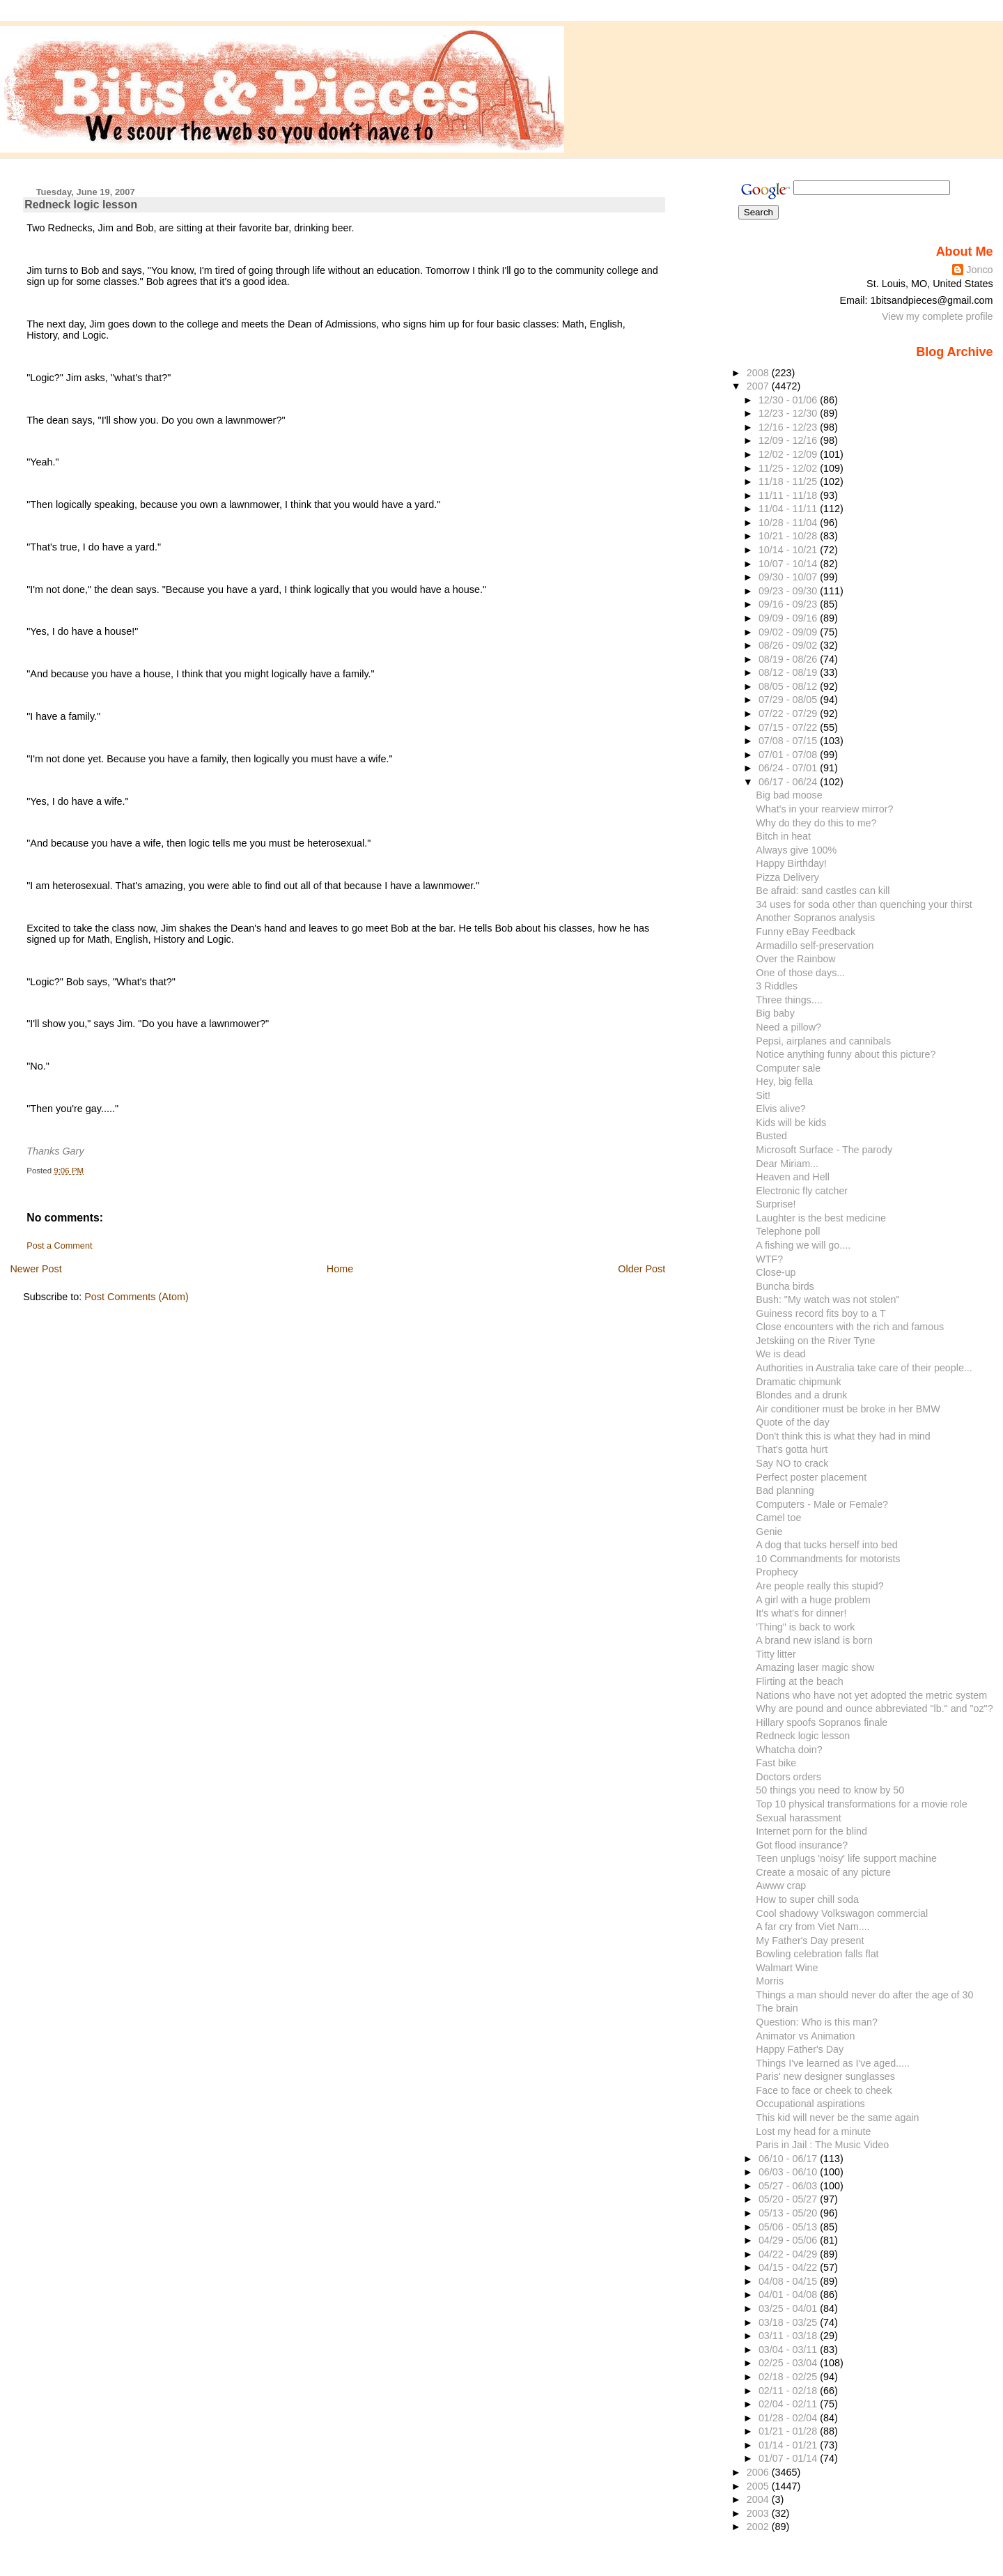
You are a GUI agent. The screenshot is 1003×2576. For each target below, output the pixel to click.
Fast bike (776, 1762)
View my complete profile (937, 316)
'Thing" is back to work (805, 1627)
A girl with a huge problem (813, 1599)
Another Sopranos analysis (815, 917)
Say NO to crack (792, 1463)
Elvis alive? (780, 1108)
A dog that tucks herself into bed (826, 1544)
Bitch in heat (783, 836)
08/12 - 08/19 (789, 672)
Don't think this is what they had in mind (843, 1436)
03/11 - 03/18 (789, 2335)
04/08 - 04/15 (789, 2281)
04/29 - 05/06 (789, 2240)
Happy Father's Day (799, 2049)
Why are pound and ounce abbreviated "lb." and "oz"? (874, 1708)
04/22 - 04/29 (789, 2254)
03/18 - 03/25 (789, 2322)
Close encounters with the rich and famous (850, 1326)
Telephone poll (788, 1231)
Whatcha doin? (789, 1749)
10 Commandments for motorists (828, 1558)
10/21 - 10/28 (789, 535)
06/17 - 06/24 (789, 781)
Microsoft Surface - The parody (824, 1149)
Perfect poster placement (811, 1477)
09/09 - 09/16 (789, 618)
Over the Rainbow (795, 958)
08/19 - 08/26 (789, 659)
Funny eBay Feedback (805, 931)
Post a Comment (59, 1246)
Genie (769, 1531)
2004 (759, 2499)
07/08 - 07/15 (789, 740)
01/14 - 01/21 (789, 2445)
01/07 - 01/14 (789, 2458)
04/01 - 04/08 (789, 2294)
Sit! (763, 1095)
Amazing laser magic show (815, 1667)
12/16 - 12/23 (789, 427)
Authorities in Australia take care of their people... (864, 1367)
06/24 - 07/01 (789, 767)
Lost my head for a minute (813, 2131)
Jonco (979, 269)
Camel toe (778, 1517)
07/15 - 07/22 (789, 727)
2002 (759, 2526)
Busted (771, 1135)
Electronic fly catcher (802, 1190)
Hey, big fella (784, 1081)
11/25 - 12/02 (789, 468)
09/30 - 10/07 (789, 577)
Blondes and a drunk (801, 1395)
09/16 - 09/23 (789, 604)
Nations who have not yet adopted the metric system (871, 1695)
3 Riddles (777, 986)
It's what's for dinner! (801, 1613)
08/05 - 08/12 (789, 686)
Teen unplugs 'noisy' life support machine (846, 1858)
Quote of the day (793, 1422)
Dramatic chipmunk (798, 1381)
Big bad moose (789, 795)
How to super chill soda (807, 1899)
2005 (759, 2486)
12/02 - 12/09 (789, 454)
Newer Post (35, 1268)
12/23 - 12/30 (789, 413)
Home (340, 1268)
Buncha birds (785, 1286)
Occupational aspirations (810, 2103)
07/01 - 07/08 (789, 754)
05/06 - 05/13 (789, 2226)
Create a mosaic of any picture (823, 1872)
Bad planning (785, 1490)
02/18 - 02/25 (789, 2376)
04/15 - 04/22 (789, 2267)
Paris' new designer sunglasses (825, 2076)
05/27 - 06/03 (789, 2185)
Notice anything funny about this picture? (845, 1054)
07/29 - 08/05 (789, 699)
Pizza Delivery (787, 877)
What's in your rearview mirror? (824, 809)
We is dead (780, 1353)
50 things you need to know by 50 (830, 1790)
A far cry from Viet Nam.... (812, 1926)
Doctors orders (788, 1776)
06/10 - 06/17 (789, 2158)
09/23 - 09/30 (789, 590)
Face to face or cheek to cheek (824, 2090)
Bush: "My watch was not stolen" (827, 1299)
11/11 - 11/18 (789, 495)
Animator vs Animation (805, 2036)
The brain (777, 2008)
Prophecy (777, 1572)
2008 (759, 372)
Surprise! (775, 1204)
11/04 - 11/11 (789, 508)
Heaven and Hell (793, 1176)
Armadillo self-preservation (814, 945)
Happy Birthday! (791, 863)
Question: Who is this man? (817, 2022)
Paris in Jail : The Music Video (822, 2144)
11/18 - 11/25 (789, 481)
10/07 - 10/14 (789, 563)
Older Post (641, 1268)
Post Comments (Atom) (136, 1296)
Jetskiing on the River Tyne (815, 1340)
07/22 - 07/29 (789, 713)
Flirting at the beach (799, 1681)
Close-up (775, 1272)
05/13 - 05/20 (789, 2213)
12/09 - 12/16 (789, 440)
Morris (770, 1981)
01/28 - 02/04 (789, 2417)
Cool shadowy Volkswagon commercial (842, 1913)
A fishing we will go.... (803, 1245)
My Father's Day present (810, 1940)
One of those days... (800, 972)
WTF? (769, 1259)
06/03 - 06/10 (789, 2171)
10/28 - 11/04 (789, 522)
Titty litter (775, 1654)
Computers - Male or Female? (822, 1504)
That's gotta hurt (791, 1449)
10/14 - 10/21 (789, 549)
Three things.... (789, 999)
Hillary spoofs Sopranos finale (821, 1722)
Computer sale (788, 1068)
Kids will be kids (791, 1122)
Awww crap (781, 1885)
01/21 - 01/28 (789, 2431)
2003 (759, 2513)
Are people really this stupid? (819, 1585)
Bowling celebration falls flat (817, 1953)
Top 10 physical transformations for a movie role (861, 1804)
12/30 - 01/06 (789, 400)
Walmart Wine (787, 1967)
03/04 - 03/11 (789, 2349)
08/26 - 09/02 (789, 645)
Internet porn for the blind (811, 1831)
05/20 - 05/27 (789, 2199)
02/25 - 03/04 (789, 2362)
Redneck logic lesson (80, 204)
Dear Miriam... (787, 1163)
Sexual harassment (798, 1817)
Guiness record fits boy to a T (820, 1313)
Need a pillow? (788, 1027)
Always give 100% (796, 850)
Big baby (775, 1013)
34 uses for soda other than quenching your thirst (864, 904)
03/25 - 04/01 (789, 2308)
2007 (759, 386)
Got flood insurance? (802, 1845)
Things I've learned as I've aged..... (833, 2063)
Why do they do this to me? (816, 822)
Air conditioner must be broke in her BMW (848, 1408)
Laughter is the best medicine (821, 1218)
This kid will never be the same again (837, 2117)
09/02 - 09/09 (789, 632)
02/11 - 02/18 (789, 2390)
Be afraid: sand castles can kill (822, 890)
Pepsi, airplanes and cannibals (823, 1041)
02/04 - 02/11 (789, 2403)
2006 (759, 2472)
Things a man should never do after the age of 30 (864, 1994)
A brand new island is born (814, 1640)
